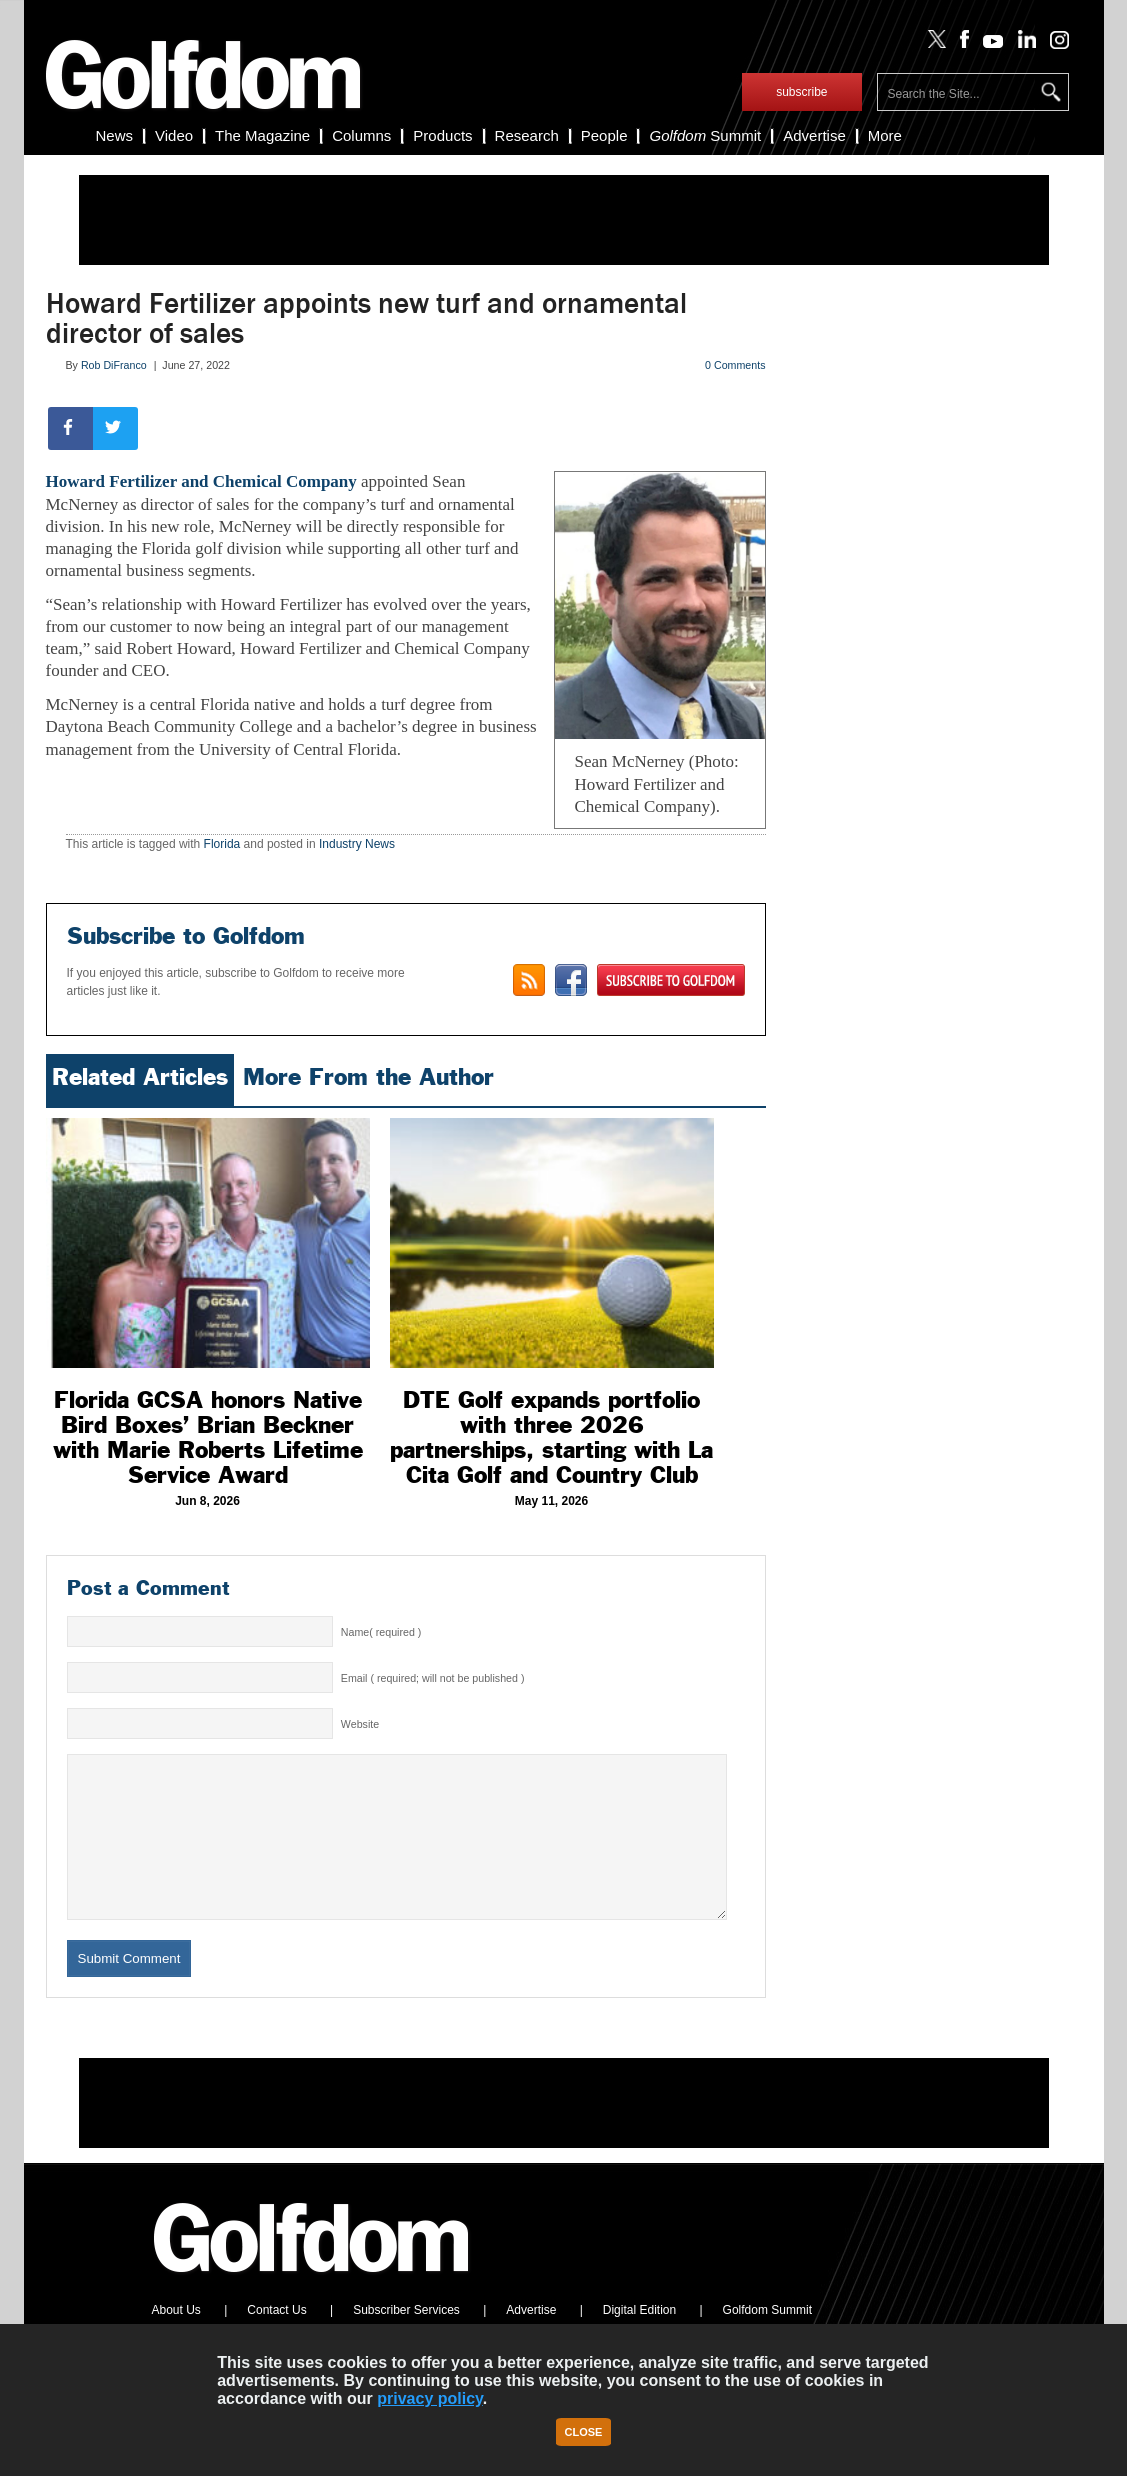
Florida (222, 844)
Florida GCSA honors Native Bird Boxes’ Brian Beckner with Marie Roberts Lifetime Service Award (208, 1437)
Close (584, 2432)
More (885, 135)
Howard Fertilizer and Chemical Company (201, 481)
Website (360, 1724)
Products (442, 135)
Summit (705, 135)
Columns (361, 135)
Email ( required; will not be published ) (433, 1678)
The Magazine (262, 135)
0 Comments (735, 365)
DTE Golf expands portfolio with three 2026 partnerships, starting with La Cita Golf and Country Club (551, 1437)
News (115, 135)
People (604, 135)
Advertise (814, 135)
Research (527, 135)
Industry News (357, 844)
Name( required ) (381, 1632)
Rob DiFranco (114, 365)
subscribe (801, 92)
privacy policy (430, 2398)
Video (174, 135)
